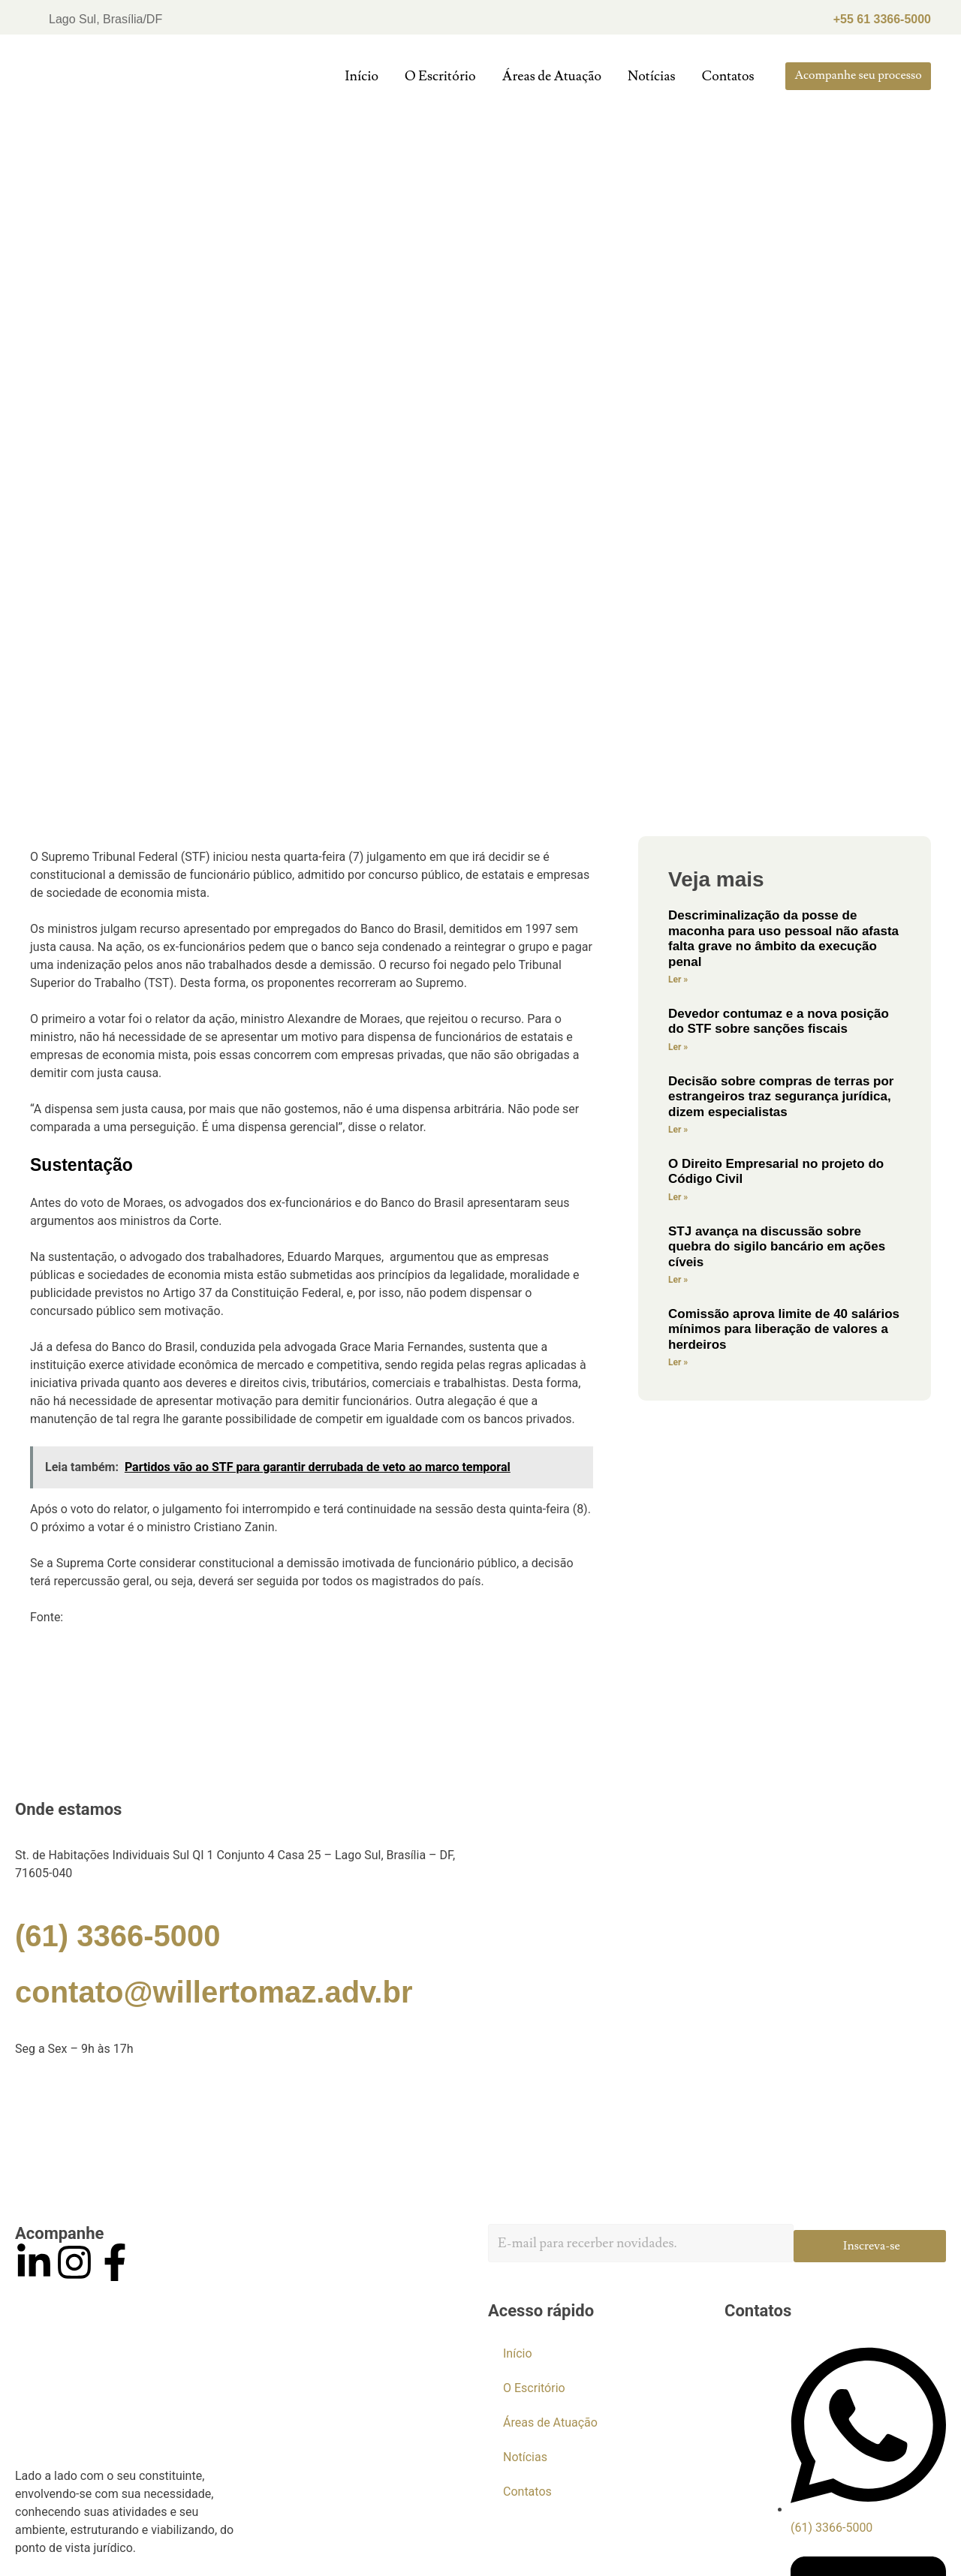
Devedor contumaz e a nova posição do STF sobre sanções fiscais (778, 1021)
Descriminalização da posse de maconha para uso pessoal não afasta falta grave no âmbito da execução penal (783, 938)
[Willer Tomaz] (480, 2140)
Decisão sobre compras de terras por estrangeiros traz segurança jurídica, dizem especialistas (780, 1096)
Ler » (678, 979)
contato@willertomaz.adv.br (213, 1992)
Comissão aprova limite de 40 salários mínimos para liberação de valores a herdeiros (783, 1329)
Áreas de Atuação (551, 76)
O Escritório (440, 76)
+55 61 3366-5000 (882, 19)
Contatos (728, 76)
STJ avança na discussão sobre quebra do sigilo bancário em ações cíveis (776, 1246)
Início (361, 76)
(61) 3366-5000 (118, 1935)
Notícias (652, 76)
